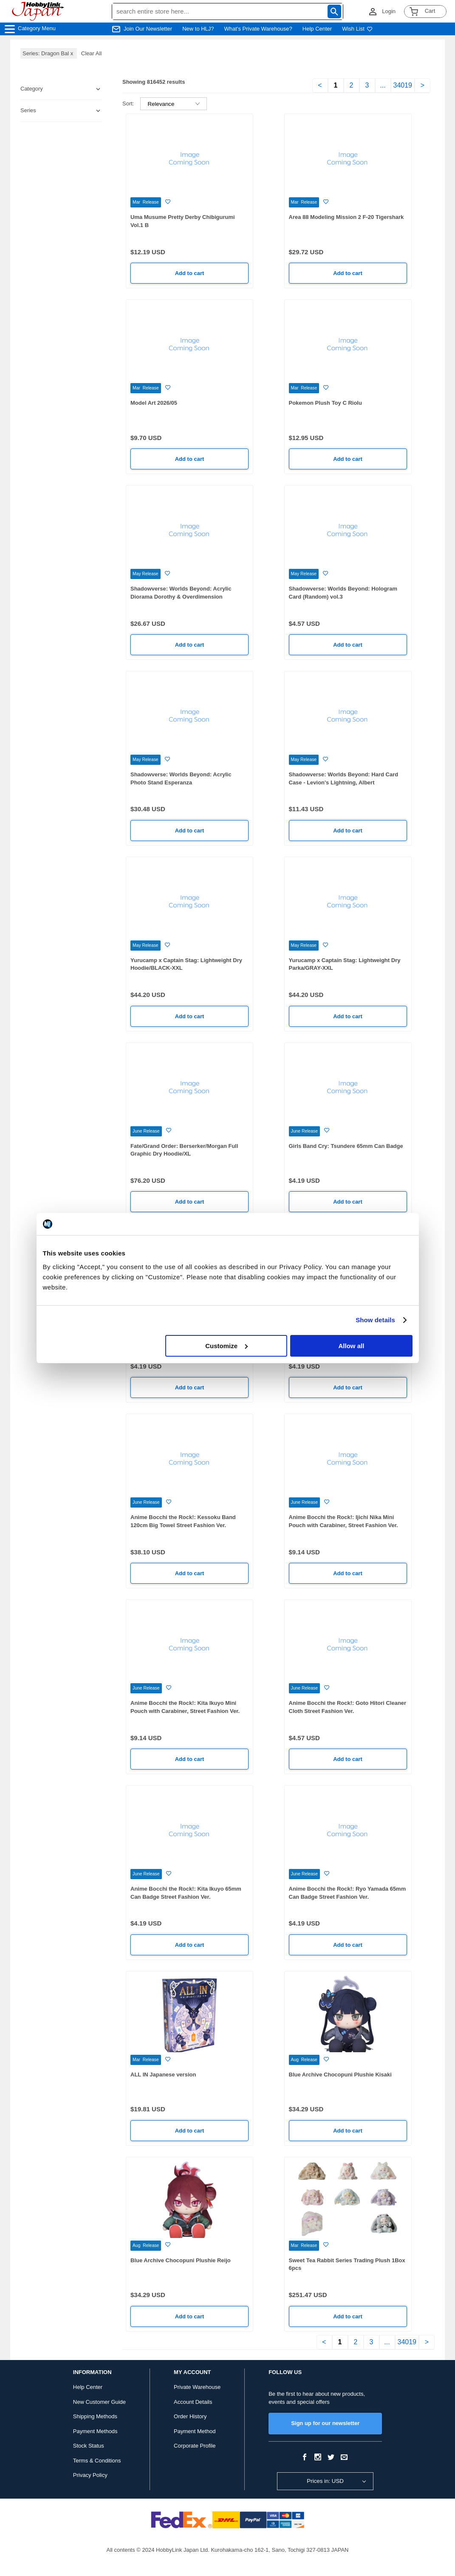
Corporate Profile (194, 2446)
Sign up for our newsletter (325, 2423)
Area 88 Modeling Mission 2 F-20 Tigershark (346, 217)
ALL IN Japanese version (163, 2074)
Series (28, 110)
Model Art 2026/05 (153, 403)
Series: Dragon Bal (49, 53)
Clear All (91, 53)
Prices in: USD (325, 2481)
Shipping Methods (95, 2416)
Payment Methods (95, 2431)
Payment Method (194, 2431)
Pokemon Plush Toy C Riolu (325, 403)
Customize (226, 1345)
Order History (190, 2416)
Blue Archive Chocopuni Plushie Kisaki (340, 2074)
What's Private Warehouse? (258, 29)
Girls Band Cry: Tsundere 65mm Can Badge (346, 1146)
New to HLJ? (198, 29)
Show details (375, 1320)
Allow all (352, 1345)
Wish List (357, 29)
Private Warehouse (197, 2387)
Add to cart (189, 273)
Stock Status (88, 2446)
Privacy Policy (90, 2475)
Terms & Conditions (97, 2460)
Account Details (193, 2402)
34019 (403, 85)
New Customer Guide (99, 2402)
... (382, 85)
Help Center (317, 29)
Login (389, 11)
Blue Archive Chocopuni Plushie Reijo (180, 2260)
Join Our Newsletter (148, 29)
